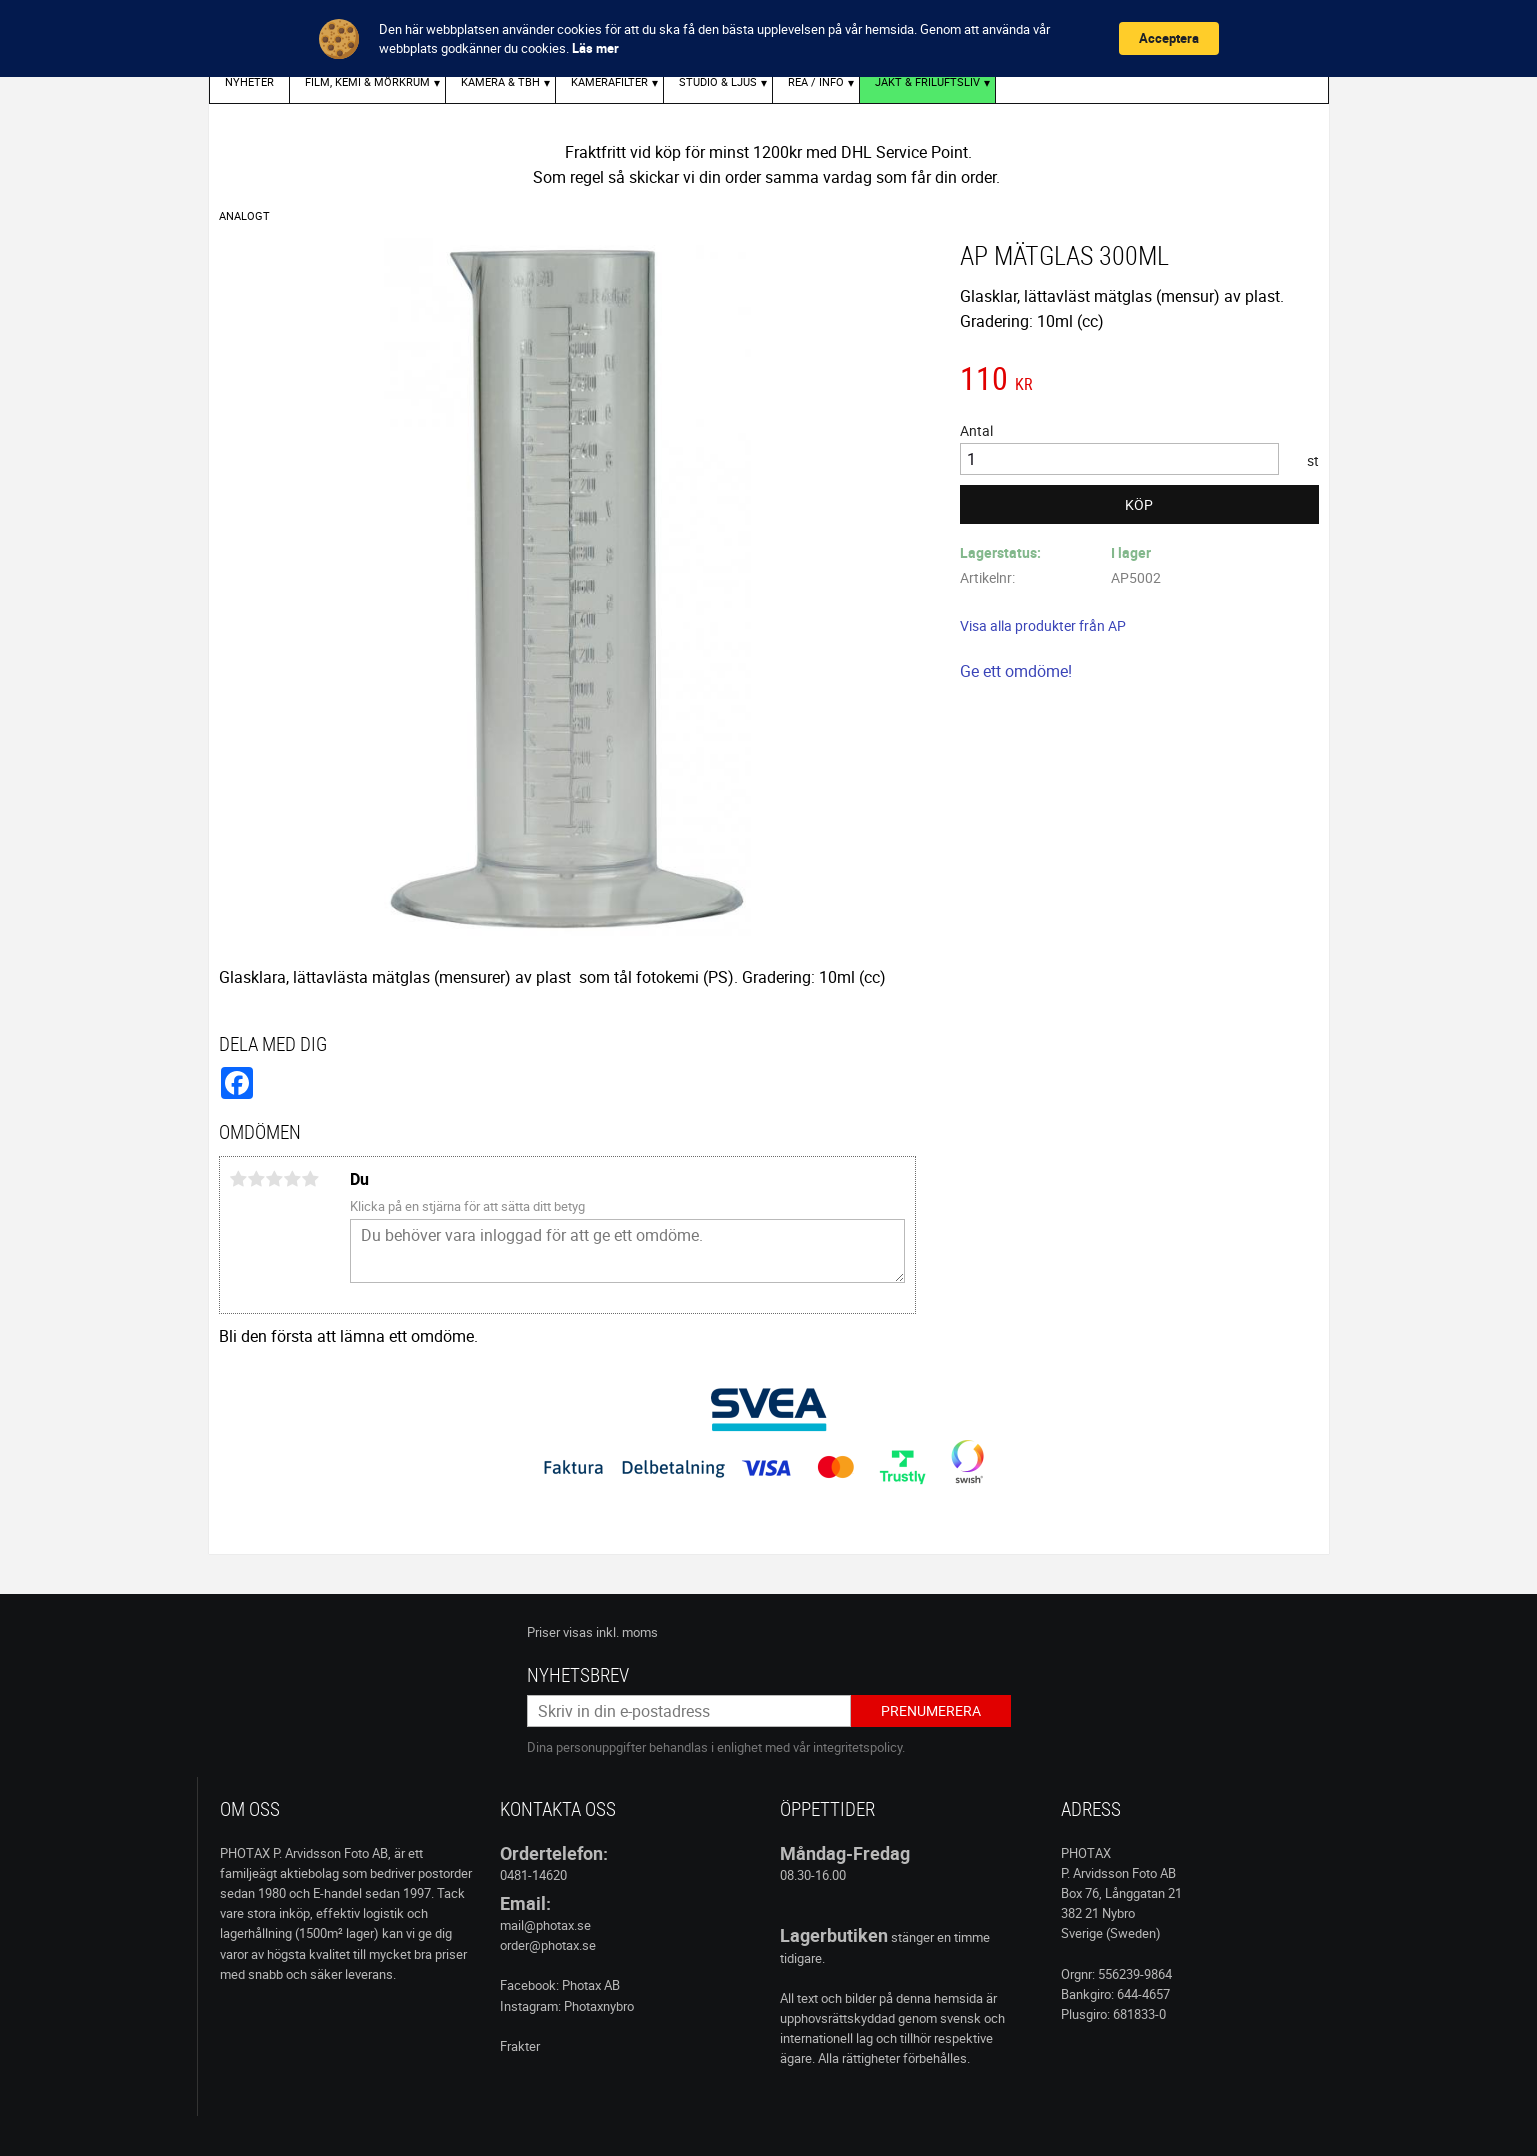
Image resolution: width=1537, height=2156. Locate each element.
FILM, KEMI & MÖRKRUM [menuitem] (367, 81)
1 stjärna (239, 1179)
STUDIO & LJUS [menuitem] (718, 81)
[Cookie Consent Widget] (768, 38)
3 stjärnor (275, 1179)
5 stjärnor (311, 1179)
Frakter (520, 2046)
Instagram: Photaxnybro (567, 2006)
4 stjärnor (293, 1179)
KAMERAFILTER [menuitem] (609, 81)
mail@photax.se (545, 1925)
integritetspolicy (857, 1747)
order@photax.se (548, 1945)
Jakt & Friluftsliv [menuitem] (927, 81)
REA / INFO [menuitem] (816, 81)
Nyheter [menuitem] (249, 81)
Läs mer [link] (595, 48)
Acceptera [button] (1169, 38)
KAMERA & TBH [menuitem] (500, 81)
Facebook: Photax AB (560, 1985)
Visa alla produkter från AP (1043, 625)
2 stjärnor (257, 1179)
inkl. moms (627, 1632)
